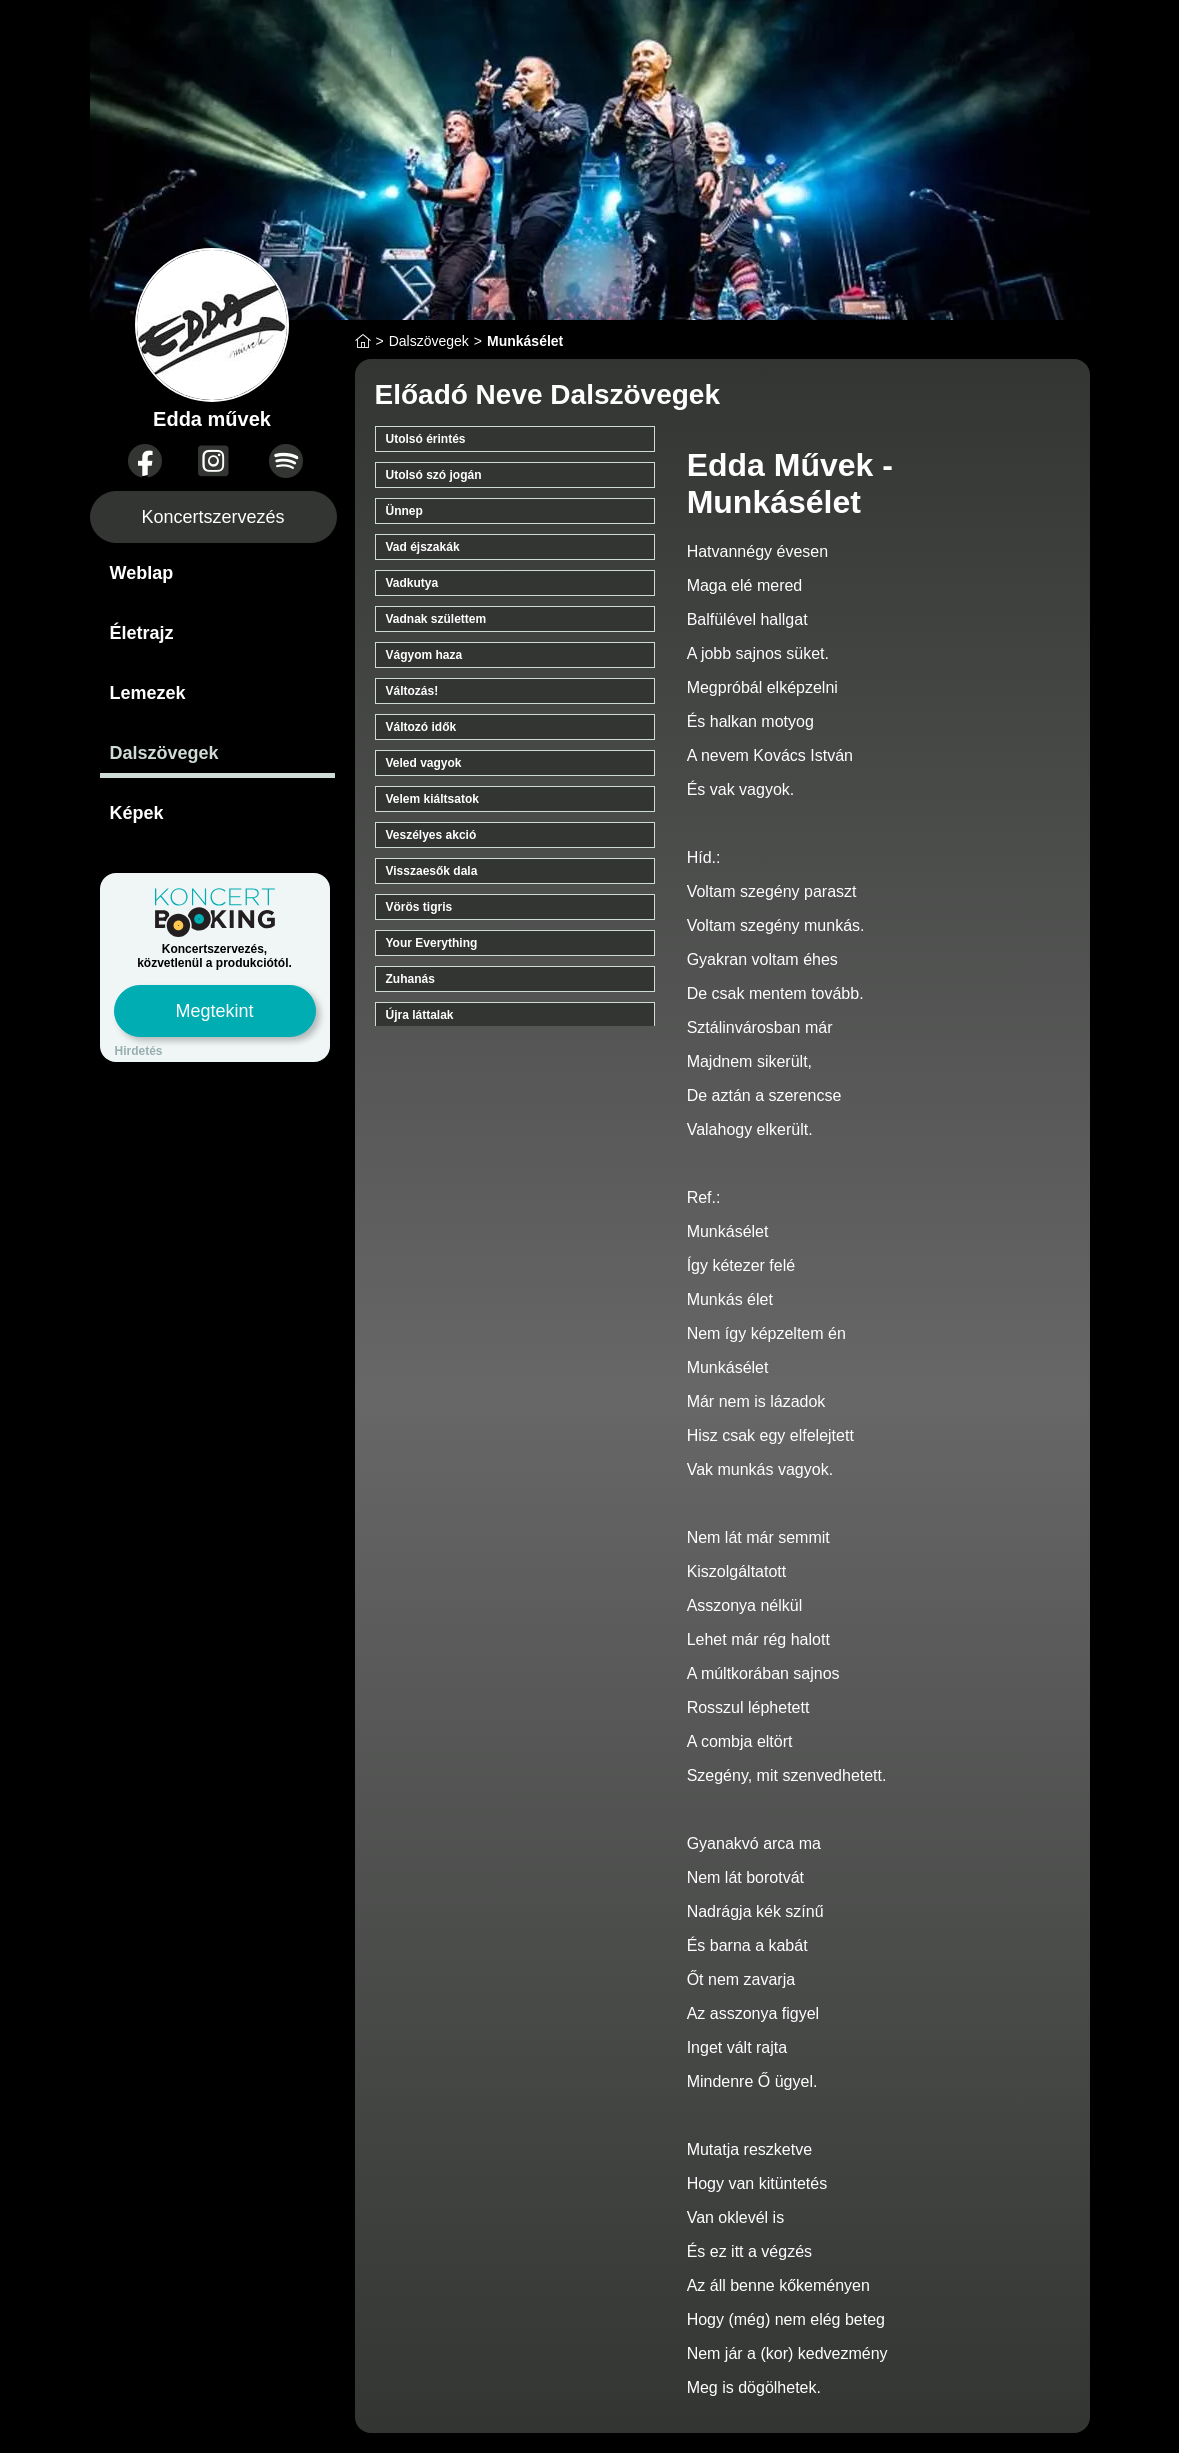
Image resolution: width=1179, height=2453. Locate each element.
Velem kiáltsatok (432, 799)
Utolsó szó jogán (434, 475)
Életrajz (142, 633)
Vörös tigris (419, 907)
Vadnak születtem (436, 619)
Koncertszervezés (212, 517)
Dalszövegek (164, 753)
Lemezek (148, 693)
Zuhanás (410, 979)
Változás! (412, 691)
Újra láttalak (420, 1015)
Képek (137, 813)
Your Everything (432, 943)
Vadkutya (412, 583)
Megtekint (214, 1011)
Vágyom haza (424, 655)
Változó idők (421, 727)
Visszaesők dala (432, 871)
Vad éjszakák (423, 547)
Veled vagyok (424, 763)
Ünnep (404, 511)
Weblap (142, 573)
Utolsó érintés (426, 439)
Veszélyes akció (431, 835)
